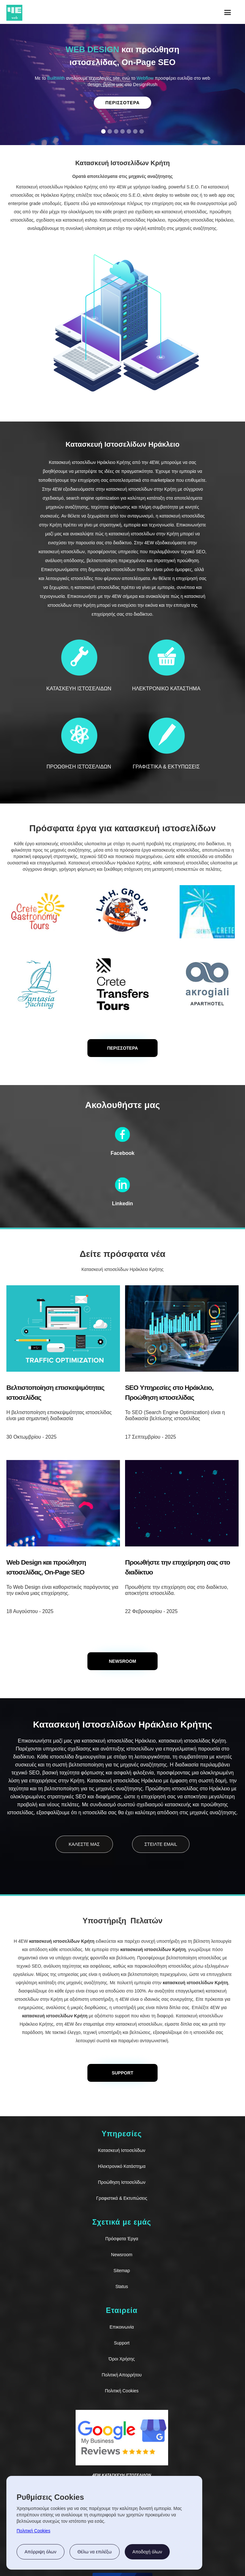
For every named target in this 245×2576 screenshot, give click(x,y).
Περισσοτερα (122, 102)
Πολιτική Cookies (122, 2390)
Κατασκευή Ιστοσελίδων (121, 2150)
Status (121, 2286)
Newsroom (121, 2254)
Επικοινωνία (122, 2327)
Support (122, 2342)
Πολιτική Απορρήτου (122, 2374)
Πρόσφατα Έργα (121, 2238)
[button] (228, 13)
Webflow (145, 78)
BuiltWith (56, 78)
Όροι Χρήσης (122, 2358)
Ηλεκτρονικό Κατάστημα (121, 2166)
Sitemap (122, 2270)
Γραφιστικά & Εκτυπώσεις (121, 2198)
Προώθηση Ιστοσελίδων (121, 2182)
